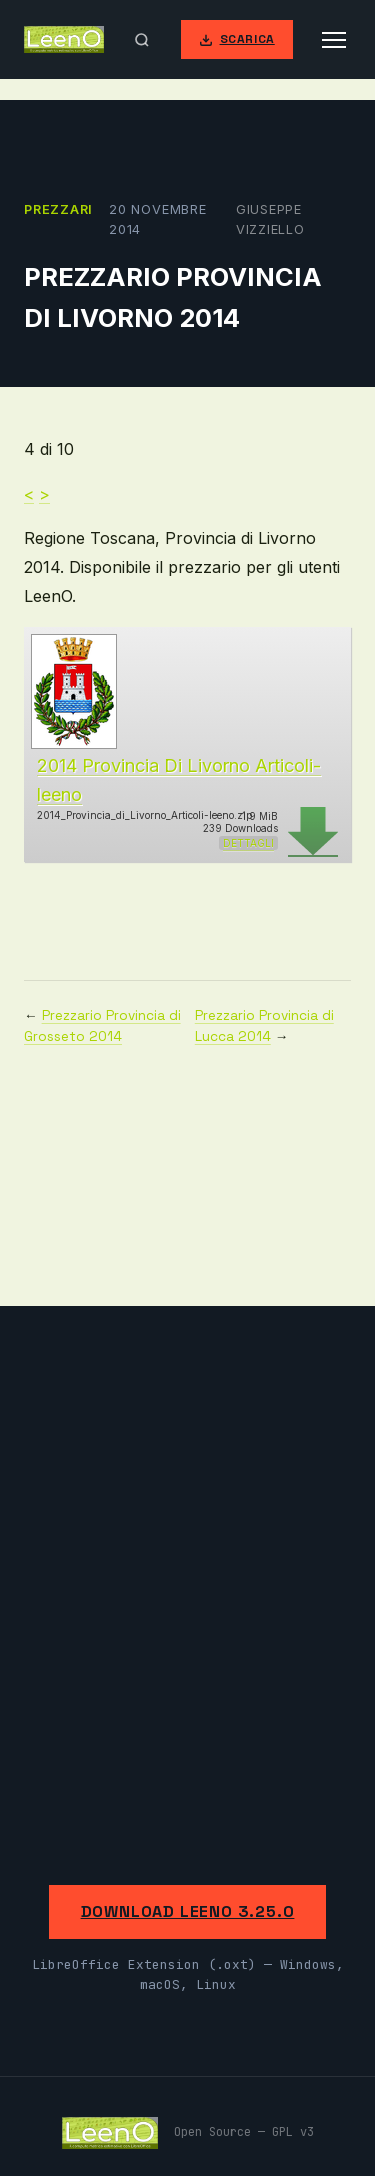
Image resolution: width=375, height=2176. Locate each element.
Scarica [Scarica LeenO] (237, 39)
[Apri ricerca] (142, 40)
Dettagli (248, 843)
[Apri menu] (334, 40)
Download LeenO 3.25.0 (188, 1911)
